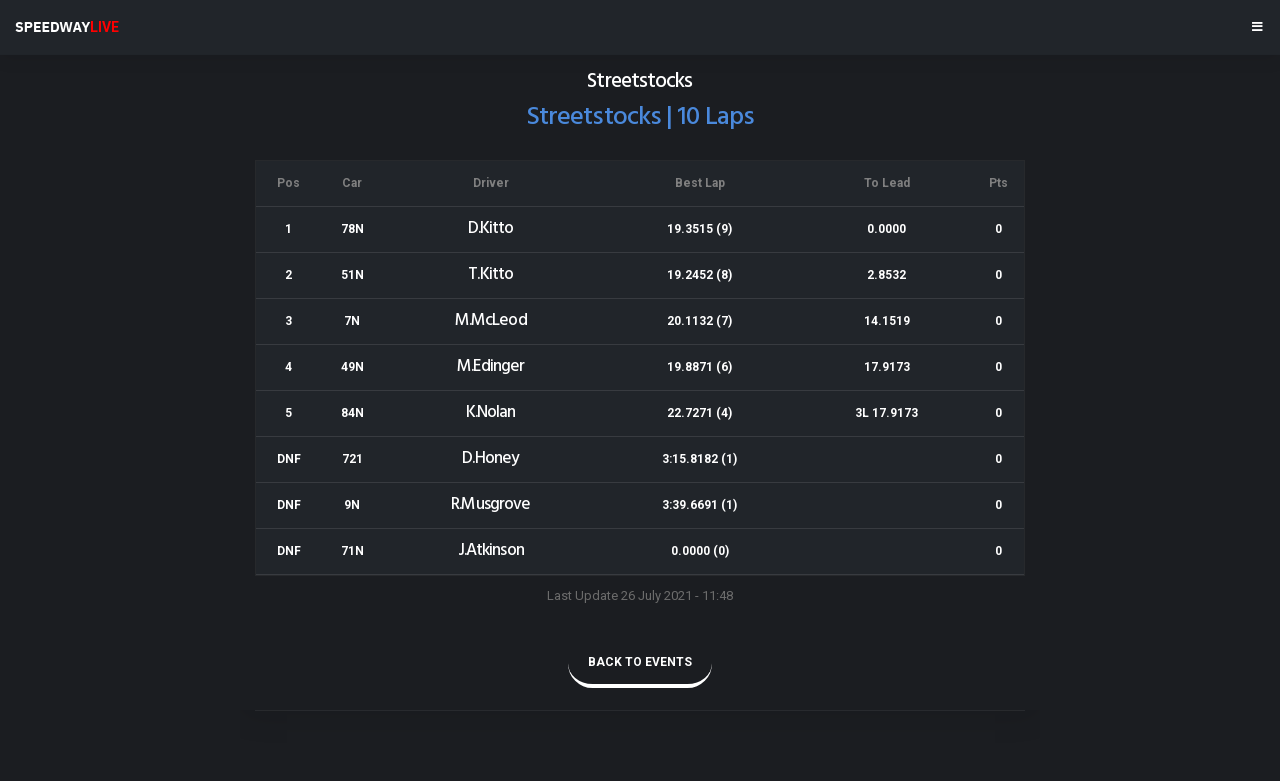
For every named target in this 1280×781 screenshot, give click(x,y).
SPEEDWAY (67, 27)
